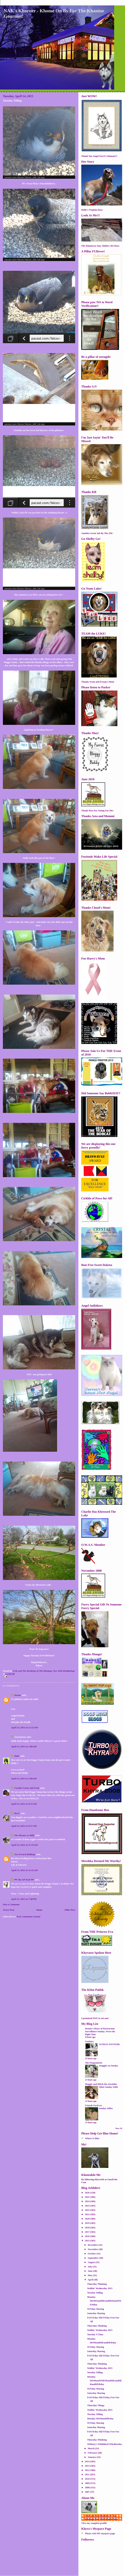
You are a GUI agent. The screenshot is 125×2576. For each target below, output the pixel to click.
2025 (87, 2197)
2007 (87, 2491)
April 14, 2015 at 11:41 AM (24, 1870)
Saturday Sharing (96, 2313)
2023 (87, 2205)
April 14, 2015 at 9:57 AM (24, 1826)
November (93, 2249)
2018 (87, 2227)
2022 (87, 2210)
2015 (87, 2240)
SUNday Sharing (95, 2309)
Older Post (69, 1909)
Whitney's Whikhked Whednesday (104, 2444)
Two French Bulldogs (24, 1854)
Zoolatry (89, 2041)
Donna (17, 1695)
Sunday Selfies (106, 2108)
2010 (87, 2478)
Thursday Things (95, 2405)
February (93, 2452)
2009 (87, 2483)
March (91, 2448)
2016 (87, 2236)
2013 (87, 2465)
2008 (87, 2487)
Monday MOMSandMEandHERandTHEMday (104, 2301)
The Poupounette (93, 2062)
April (91, 2279)
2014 (87, 2461)
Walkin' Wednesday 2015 (99, 2288)
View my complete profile (94, 2523)
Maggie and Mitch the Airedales (101, 2084)
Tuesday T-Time (95, 2334)
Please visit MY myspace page (100, 2533)
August (92, 2262)
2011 (87, 2474)
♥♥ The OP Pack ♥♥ (24, 1879)
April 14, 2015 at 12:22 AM (24, 1727)
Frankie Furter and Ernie (26, 1788)
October (92, 2253)
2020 (87, 2218)
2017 (87, 2231)
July (90, 2266)
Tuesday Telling (95, 2292)
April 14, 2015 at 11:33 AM (24, 1845)
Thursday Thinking (97, 2284)
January (92, 2457)
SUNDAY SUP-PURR (109, 2044)
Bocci (17, 1813)
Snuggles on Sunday (108, 2065)
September (93, 2258)
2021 (87, 2214)
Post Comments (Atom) (28, 1916)
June (90, 2271)
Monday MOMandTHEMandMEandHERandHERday (104, 2380)
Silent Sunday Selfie (108, 2087)
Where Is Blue (92, 2138)
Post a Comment (11, 1904)
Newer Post (8, 1909)
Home (39, 1909)
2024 (87, 2201)
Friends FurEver (93, 2105)
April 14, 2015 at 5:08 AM (24, 1778)
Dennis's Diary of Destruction (100, 2028)
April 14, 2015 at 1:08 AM (24, 1746)
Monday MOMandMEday (100, 2418)
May (90, 2275)
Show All (118, 2128)
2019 (87, 2223)
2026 (87, 2192)
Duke (17, 1756)
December (93, 2245)
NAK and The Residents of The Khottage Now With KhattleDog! (101, 2517)
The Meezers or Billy (24, 1835)
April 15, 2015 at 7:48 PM (23, 1899)
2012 (87, 2470)
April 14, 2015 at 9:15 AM (24, 1803)
